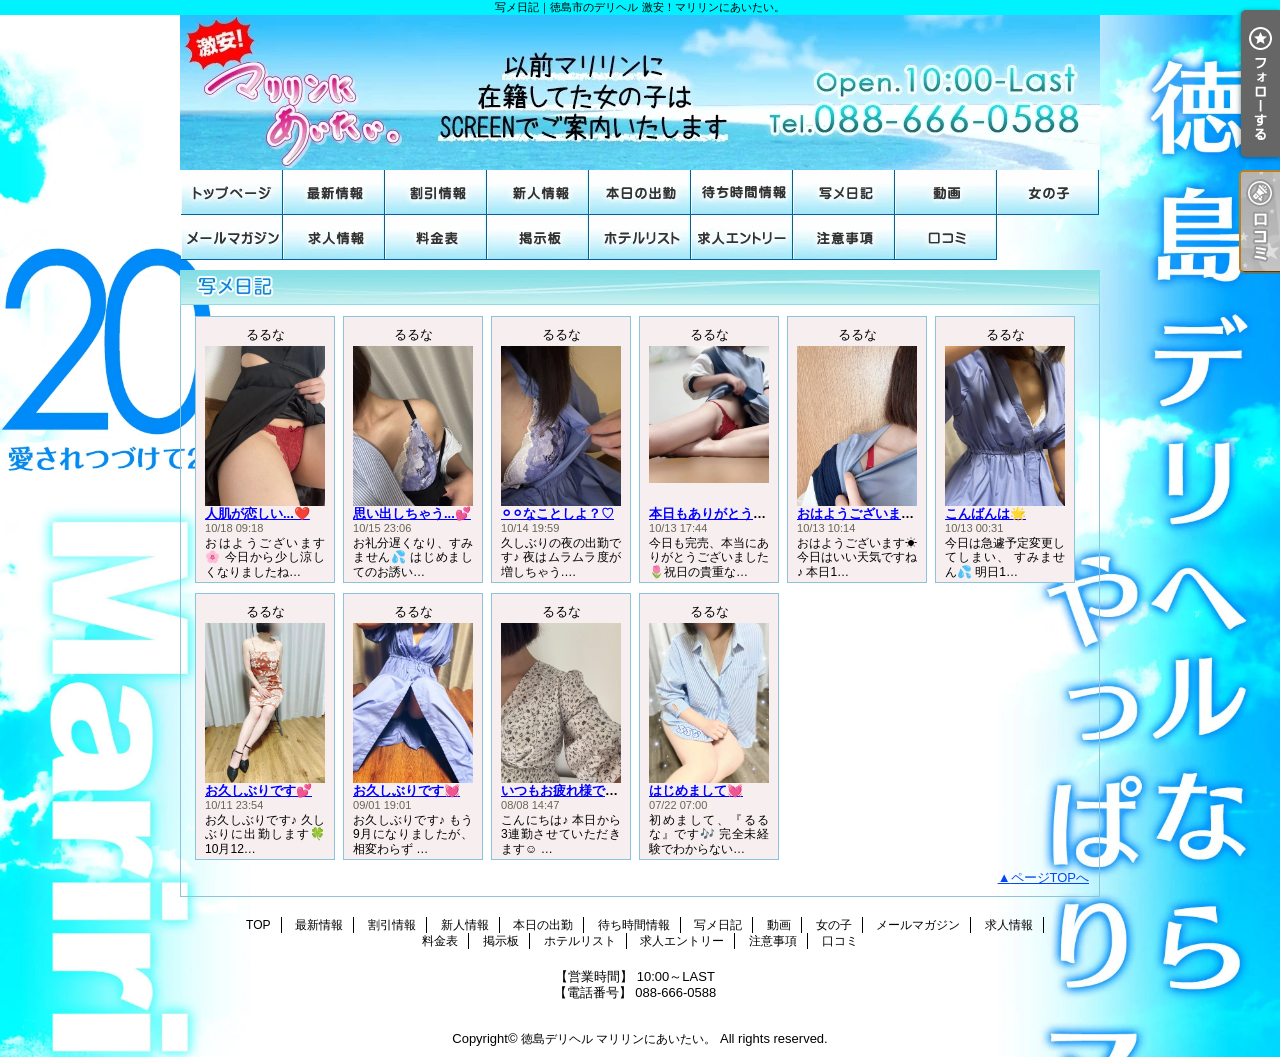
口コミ (946, 237)
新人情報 (538, 192)
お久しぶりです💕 (258, 790)
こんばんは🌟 (985, 513)
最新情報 (334, 192)
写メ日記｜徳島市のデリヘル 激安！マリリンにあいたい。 (640, 92)
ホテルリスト (640, 237)
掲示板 (538, 237)
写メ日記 (844, 192)
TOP (232, 192)
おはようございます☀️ (863, 513)
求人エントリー (742, 237)
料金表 (436, 237)
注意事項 (844, 237)
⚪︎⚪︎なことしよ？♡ (557, 513)
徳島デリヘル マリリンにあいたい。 (618, 1039)
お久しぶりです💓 (406, 790)
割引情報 (436, 192)
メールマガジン (232, 237)
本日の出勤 (640, 192)
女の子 (1048, 192)
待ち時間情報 (742, 192)
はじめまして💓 (696, 790)
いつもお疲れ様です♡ (566, 790)
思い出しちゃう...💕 (412, 513)
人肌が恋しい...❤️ (257, 513)
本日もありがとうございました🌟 (748, 513)
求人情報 (334, 237)
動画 (946, 192)
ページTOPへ (1050, 877)
